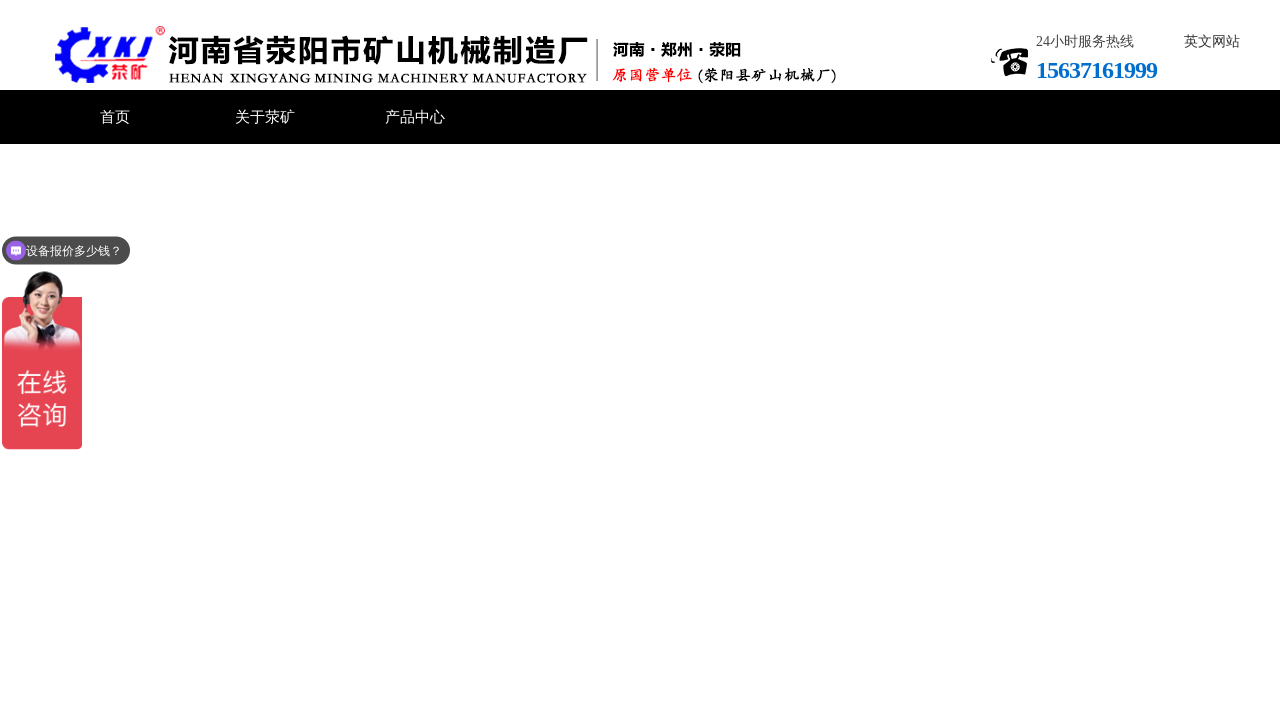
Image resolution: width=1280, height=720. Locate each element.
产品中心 (415, 117)
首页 (115, 117)
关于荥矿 (265, 117)
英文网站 (1212, 41)
